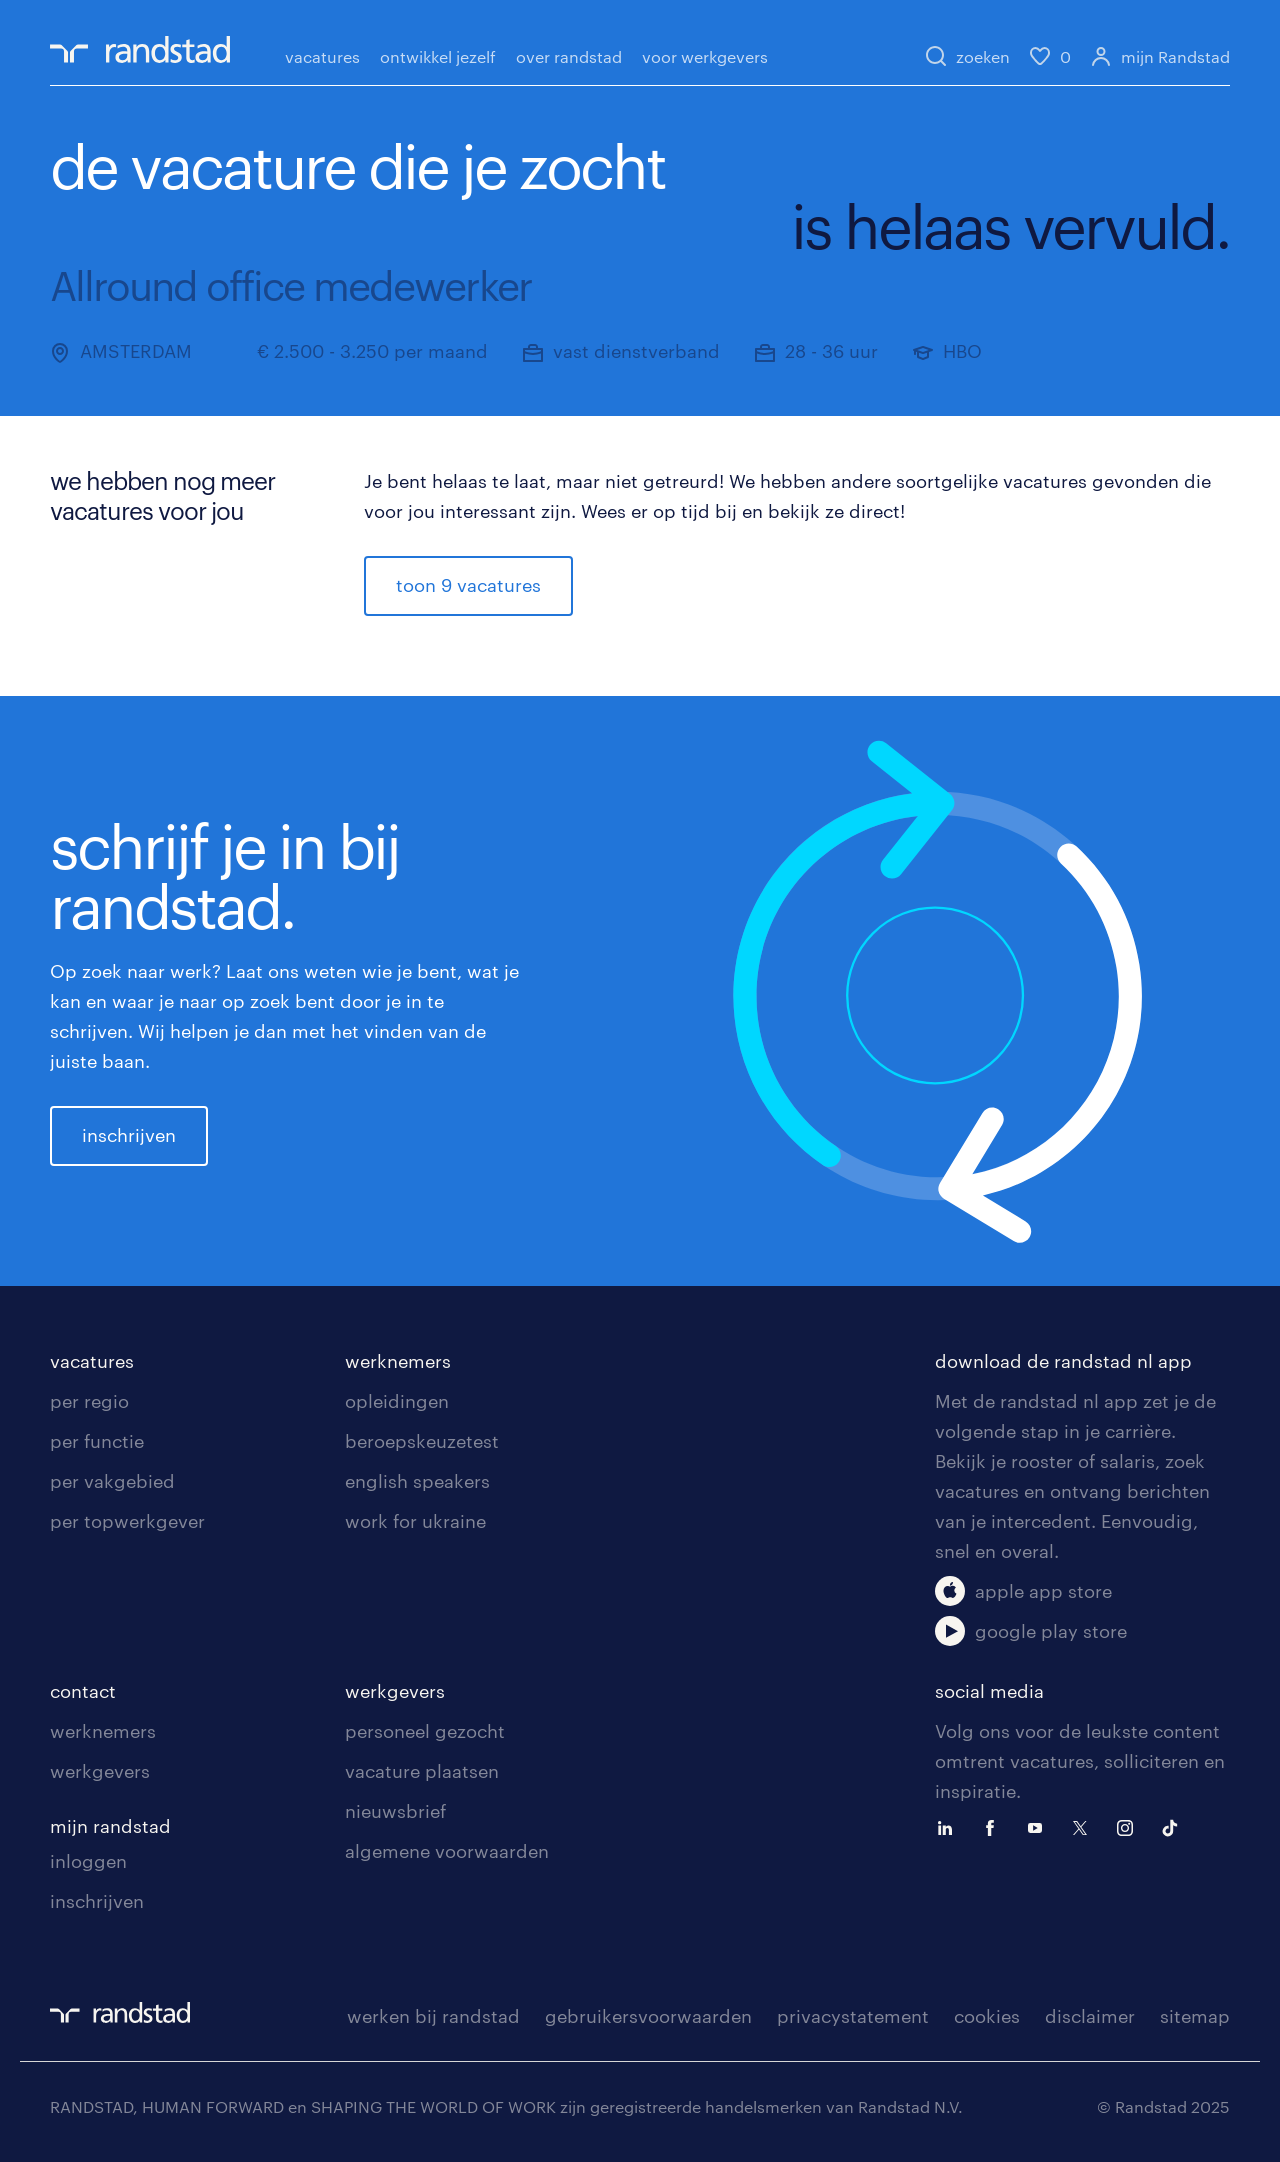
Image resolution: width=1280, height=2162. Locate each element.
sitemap (1195, 2016)
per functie (97, 1441)
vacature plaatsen (422, 1771)
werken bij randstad (433, 2016)
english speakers (417, 1481)
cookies (987, 2016)
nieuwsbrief (395, 1811)
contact (83, 1691)
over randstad (569, 56)
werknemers (398, 1361)
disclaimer (1090, 2016)
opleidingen (397, 1401)
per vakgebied (112, 1481)
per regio (89, 1401)
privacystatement (853, 2016)
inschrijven (129, 1135)
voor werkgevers (705, 56)
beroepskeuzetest (422, 1441)
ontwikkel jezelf (438, 56)
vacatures (322, 56)
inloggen (88, 1861)
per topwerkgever (127, 1521)
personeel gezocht (425, 1731)
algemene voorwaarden (447, 1851)
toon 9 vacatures (468, 585)
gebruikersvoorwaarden (648, 2016)
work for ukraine (415, 1521)
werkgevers (100, 1771)
